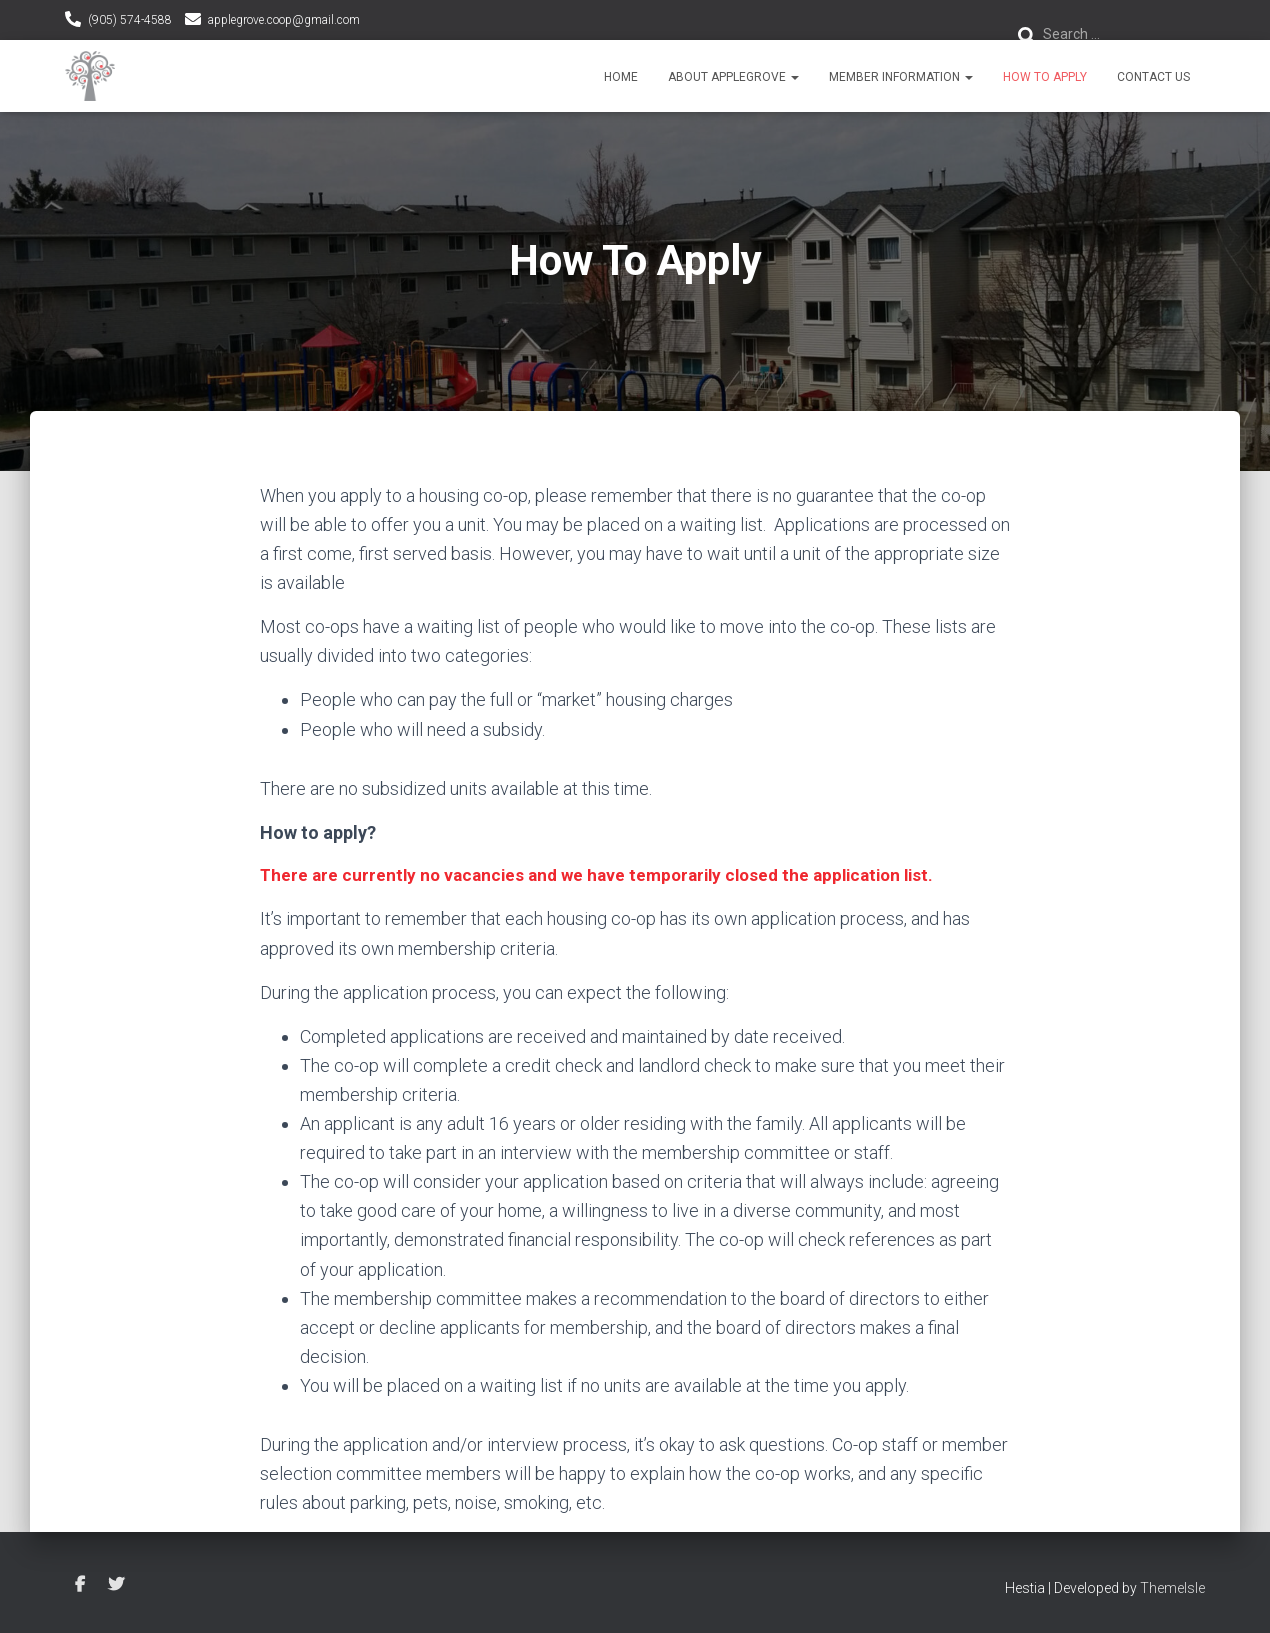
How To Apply (1045, 77)
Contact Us (1153, 77)
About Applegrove (733, 77)
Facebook (80, 1585)
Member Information (901, 77)
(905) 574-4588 (130, 20)
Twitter (116, 1585)
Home (621, 77)
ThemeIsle (1172, 1588)
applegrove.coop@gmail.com (284, 20)
